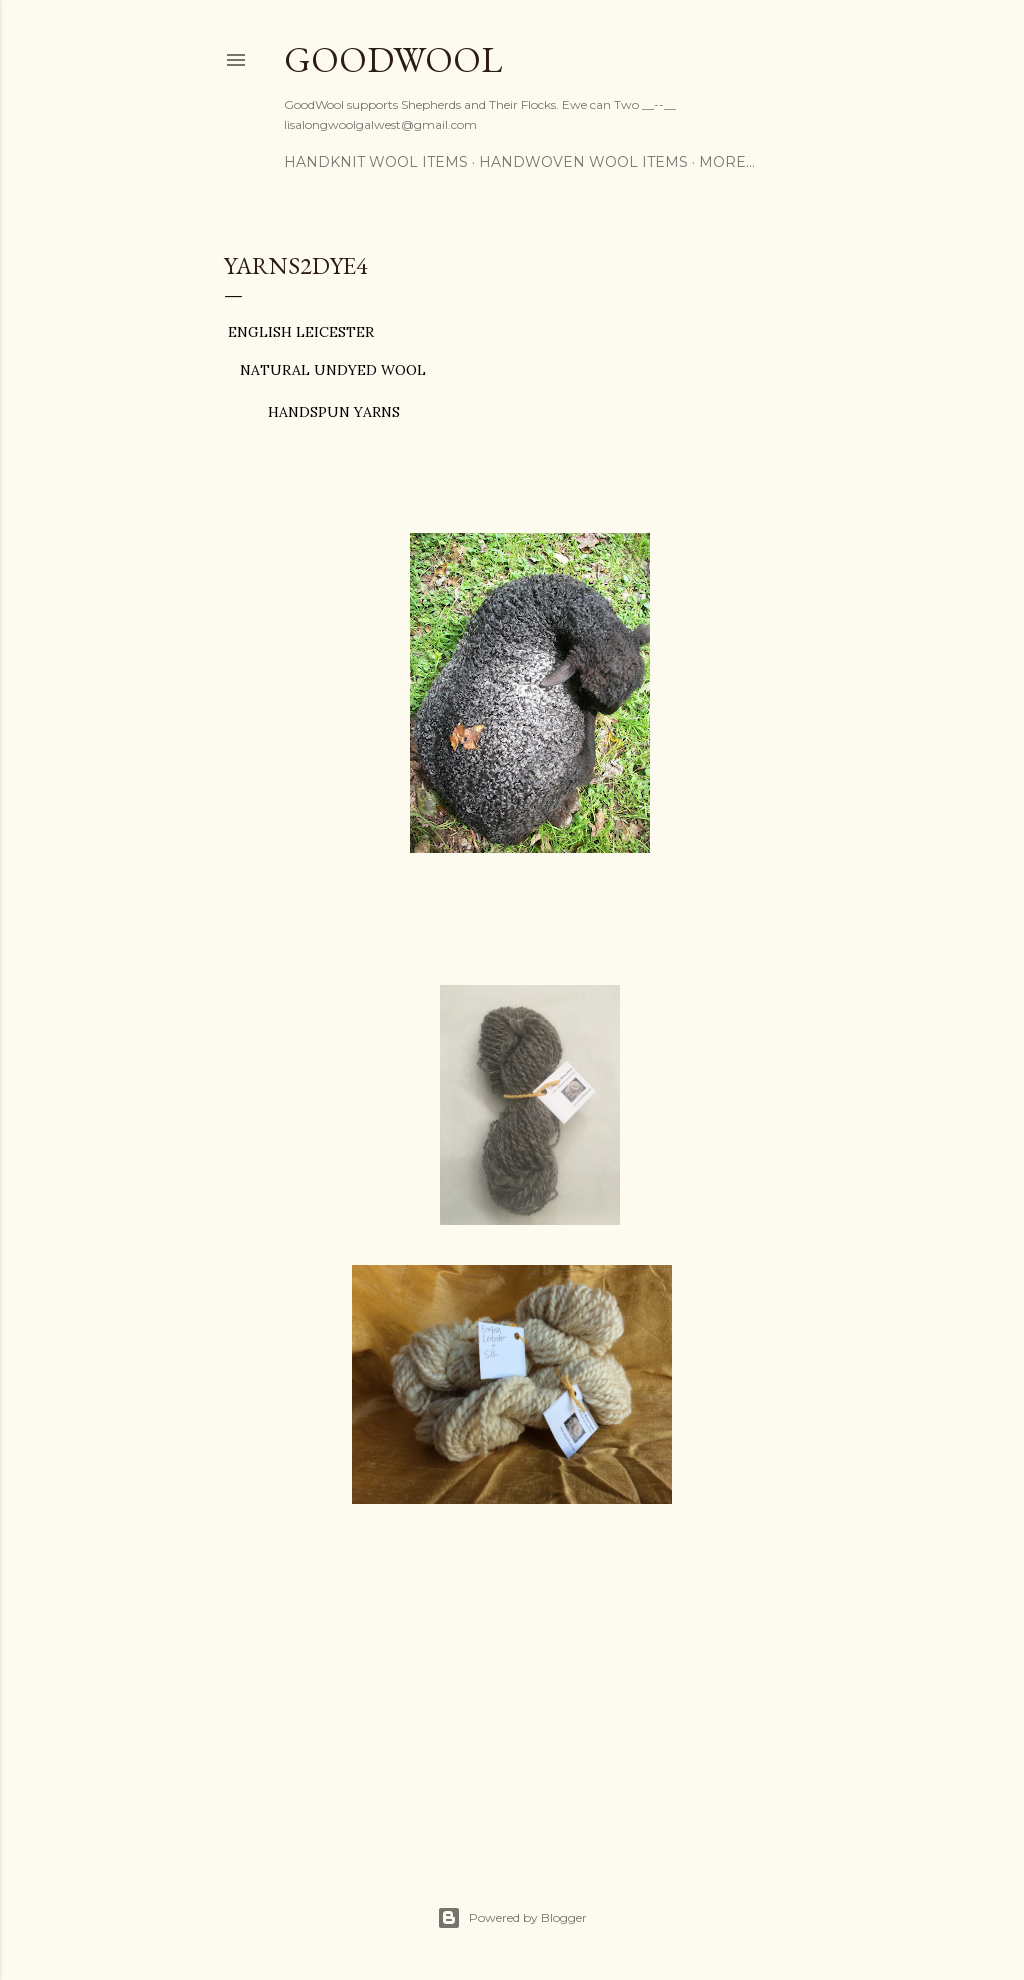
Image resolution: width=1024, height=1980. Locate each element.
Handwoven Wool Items (583, 162)
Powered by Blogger (512, 1918)
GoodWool (393, 59)
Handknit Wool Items (376, 162)
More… (727, 162)
